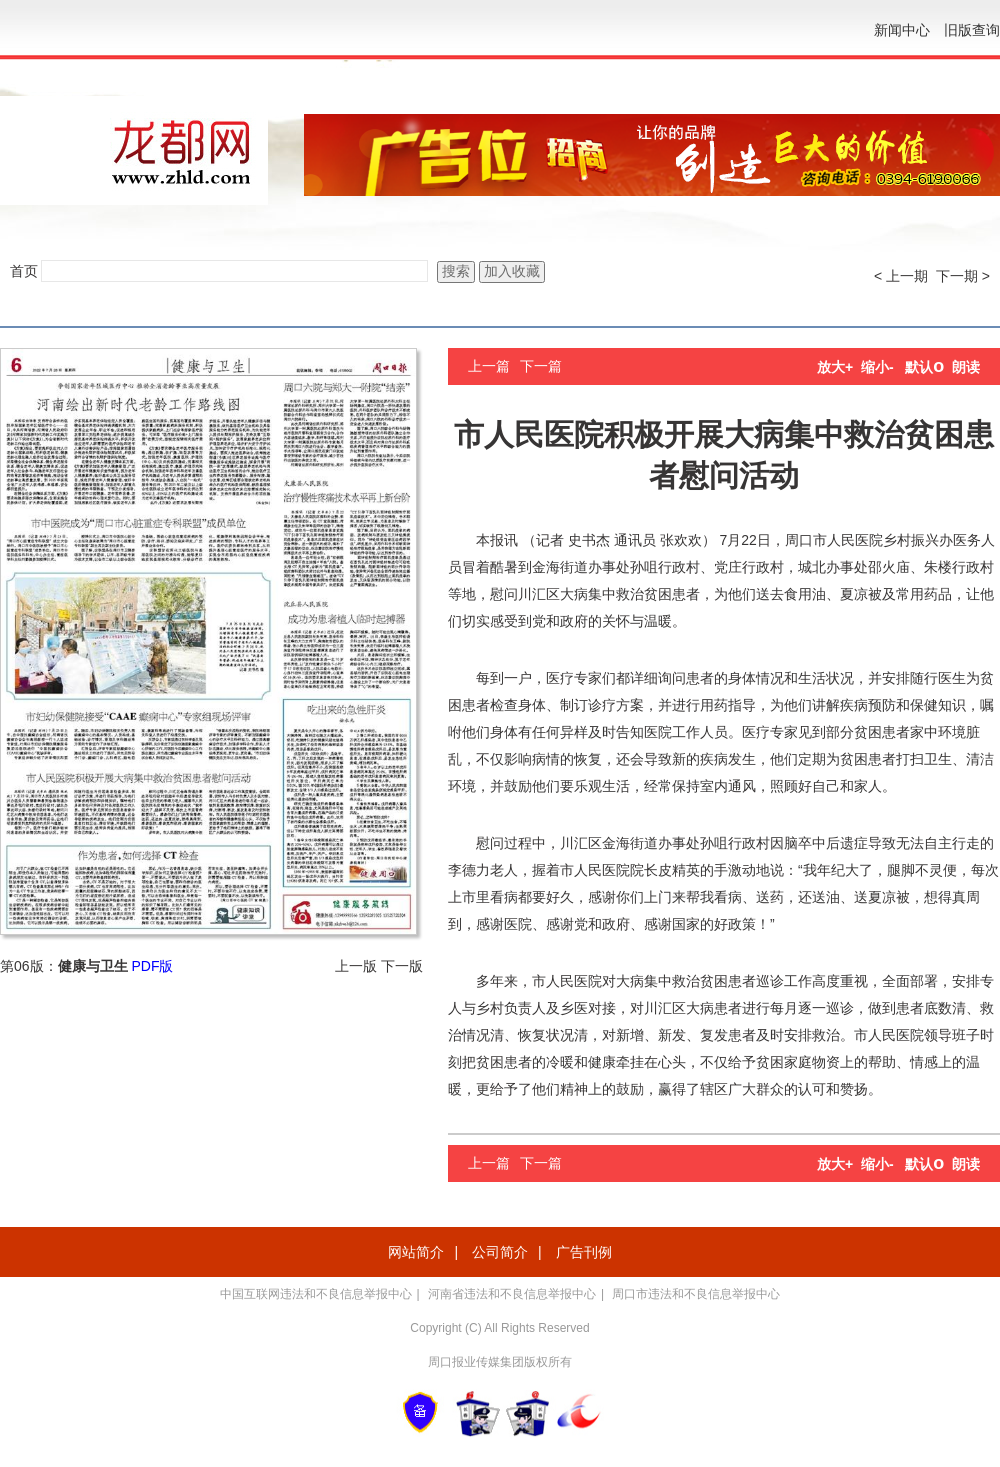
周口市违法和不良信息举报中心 (696, 1294)
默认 (924, 367)
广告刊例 (584, 1252)
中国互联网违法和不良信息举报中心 (316, 1294)
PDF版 (152, 966)
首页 (24, 271)
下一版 (402, 966)
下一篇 (541, 366)
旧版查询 (972, 30)
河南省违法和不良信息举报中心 (512, 1294)
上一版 (356, 966)
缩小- (877, 367)
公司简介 (500, 1252)
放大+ (835, 367)
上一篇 (489, 366)
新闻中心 (902, 30)
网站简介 (416, 1252)
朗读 (966, 367)
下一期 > (963, 276)
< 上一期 (901, 276)
